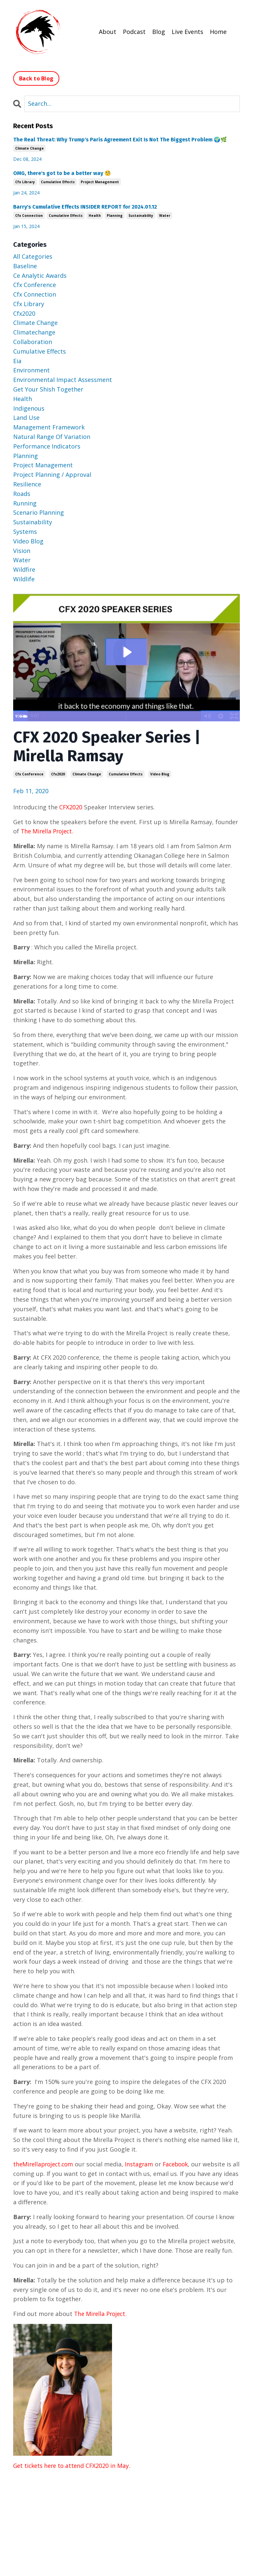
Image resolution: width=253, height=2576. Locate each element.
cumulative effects (126, 773)
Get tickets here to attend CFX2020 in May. (73, 2465)
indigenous (28, 408)
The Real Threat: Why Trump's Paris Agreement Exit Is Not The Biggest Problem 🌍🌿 (120, 139)
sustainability (140, 215)
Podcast (134, 31)
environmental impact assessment (62, 379)
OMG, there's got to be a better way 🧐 (62, 173)
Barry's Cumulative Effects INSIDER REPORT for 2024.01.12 (85, 206)
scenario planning (38, 512)
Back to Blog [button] (36, 78)
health (95, 215)
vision (21, 550)
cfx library (25, 181)
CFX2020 (71, 807)
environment (31, 370)
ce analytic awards (40, 275)
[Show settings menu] (220, 715)
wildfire (24, 569)
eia (17, 360)
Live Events (187, 31)
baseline (25, 266)
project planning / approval (52, 474)
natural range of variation (51, 436)
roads (21, 493)
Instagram (141, 2164)
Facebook (180, 2164)
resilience (27, 484)
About (107, 31)
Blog (158, 31)
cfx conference (29, 773)
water (164, 215)
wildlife (24, 579)
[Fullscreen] (233, 715)
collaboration (32, 341)
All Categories (32, 256)
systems (25, 531)
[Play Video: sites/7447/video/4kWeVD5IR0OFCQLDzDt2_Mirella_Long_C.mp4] (126, 651)
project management (100, 181)
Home (218, 31)
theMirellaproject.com (44, 2164)
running (25, 503)
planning (115, 215)
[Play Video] (19, 715)
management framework (49, 427)
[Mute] (207, 715)
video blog (159, 773)
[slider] (119, 715)
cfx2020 (58, 773)
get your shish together (48, 389)
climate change (86, 773)
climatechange (34, 332)
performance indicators (46, 446)
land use (26, 417)
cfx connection (29, 215)
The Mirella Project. (48, 831)
